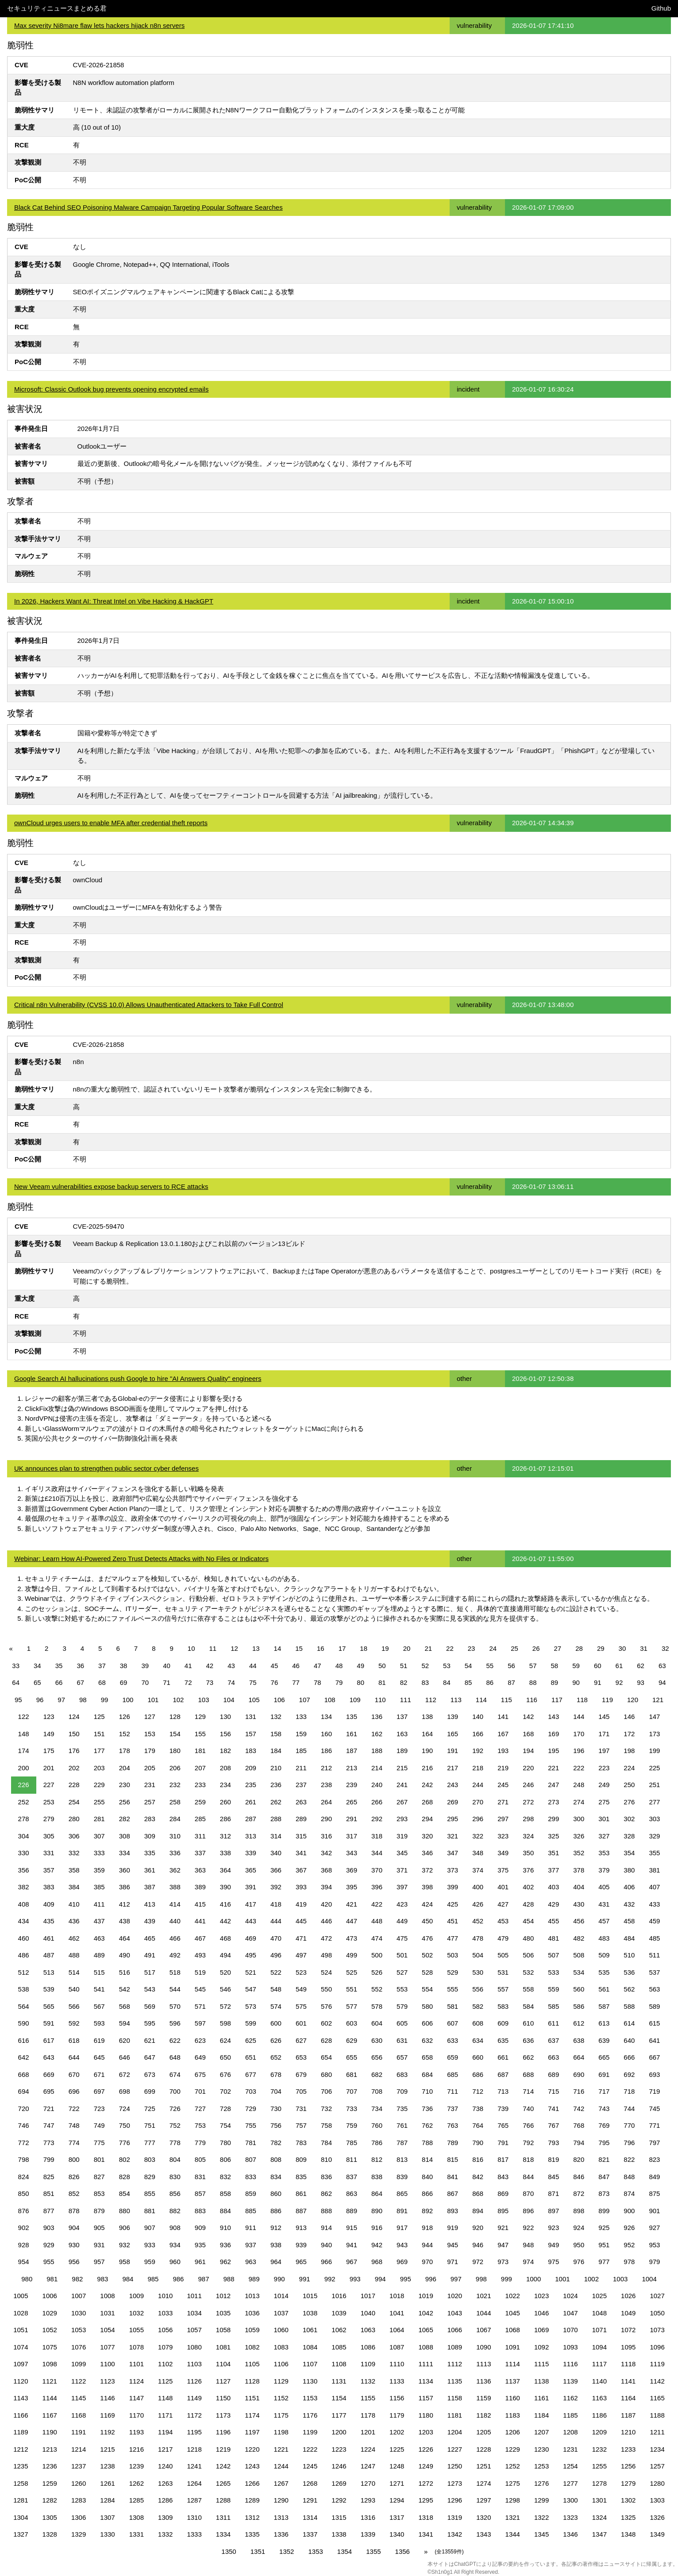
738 (477, 2108)
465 (149, 1938)
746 (23, 2125)
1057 (194, 2330)
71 (166, 1682)
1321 (512, 2517)
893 (452, 2211)
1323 (570, 2517)
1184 (541, 2415)
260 (225, 1802)
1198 (281, 2432)
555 (452, 1989)
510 (629, 1955)
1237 (78, 2466)
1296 (454, 2500)
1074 (20, 2347)
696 (74, 2091)
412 (124, 1904)
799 (48, 2159)
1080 (194, 2347)
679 (301, 2074)
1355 (373, 2551)
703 (250, 2091)
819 (553, 2159)
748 (74, 2125)
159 (301, 1734)
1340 (396, 2534)
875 (654, 2193)
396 (376, 1887)
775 (99, 2142)
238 (326, 1784)
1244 (281, 2466)
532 (528, 1972)
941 (351, 2245)
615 (654, 2023)
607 (452, 2023)
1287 (194, 2500)
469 (250, 1938)
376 (528, 1870)
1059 (252, 2330)
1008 (107, 2295)
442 (225, 1921)
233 (200, 1784)
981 (52, 2279)
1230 (541, 2449)
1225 (396, 2449)
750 (124, 2125)
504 (477, 1955)
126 (124, 1716)
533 (553, 1972)
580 (427, 2006)
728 (225, 2108)
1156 (396, 2398)
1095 (628, 2347)
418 (275, 1904)
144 (578, 1716)
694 (23, 2091)
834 (275, 2176)
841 (452, 2176)
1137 (512, 2381)
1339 (368, 2534)
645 (99, 2057)
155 (200, 1734)
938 (275, 2245)
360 (124, 1870)
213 (351, 1768)
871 (553, 2193)
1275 (512, 2483)
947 (502, 2245)
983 (102, 2279)
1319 (454, 2517)
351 (553, 1853)
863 (351, 2193)
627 (301, 2040)
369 (351, 1870)
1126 (194, 2381)
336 (175, 1853)
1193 (136, 2432)
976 (578, 2261)
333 (99, 1853)
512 (23, 1972)
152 (124, 1734)
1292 (338, 2500)
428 (528, 1904)
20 (407, 1648)
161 (351, 1734)
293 (402, 1818)
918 (427, 2227)
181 (200, 1750)
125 (99, 1716)
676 (225, 2074)
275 (603, 1802)
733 (351, 2108)
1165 (657, 2398)
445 (301, 1921)
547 (250, 1989)
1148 (165, 2398)
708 (376, 2091)
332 (74, 1853)
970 (427, 2261)
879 (99, 2211)
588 (629, 2006)
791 (502, 2142)
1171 (165, 2415)
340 (275, 1853)
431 (603, 1904)
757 (301, 2125)
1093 (570, 2347)
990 (279, 2279)
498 (326, 1955)
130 (225, 1716)
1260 (78, 2483)
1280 (657, 2483)
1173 (223, 2415)
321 (452, 1836)
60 (597, 1665)
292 (376, 1818)
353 (603, 1853)
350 (528, 1853)
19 (385, 1648)
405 (603, 1887)
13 (256, 1648)
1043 (454, 2313)
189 (402, 1750)
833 (250, 2176)
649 (200, 2057)
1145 (78, 2398)
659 (452, 2057)
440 (175, 1921)
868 (477, 2193)
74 (231, 1682)
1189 (20, 2432)
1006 (49, 2295)
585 (553, 2006)
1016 (338, 2295)
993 (355, 2279)
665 (603, 2057)
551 (351, 1989)
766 (528, 2125)
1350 (228, 2551)
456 (578, 1921)
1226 (425, 2449)
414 (175, 1904)
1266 (252, 2483)
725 (149, 2108)
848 (629, 2176)
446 (326, 1921)
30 (622, 1648)
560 (578, 1989)
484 (629, 1938)
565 (48, 2006)
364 (225, 1870)
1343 (483, 2534)
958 (124, 2261)
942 (376, 2245)
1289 (252, 2500)
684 (427, 2074)
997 (456, 2279)
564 (23, 2006)
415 (200, 1904)
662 (528, 2057)
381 (654, 1870)
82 (404, 1682)
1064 (396, 2330)
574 (275, 2006)
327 (603, 1836)
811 (351, 2159)
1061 (310, 2330)
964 (275, 2261)
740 (528, 2108)
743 (603, 2108)
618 (74, 2040)
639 (603, 2040)
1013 (252, 2295)
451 (452, 1921)
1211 (657, 2432)
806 (225, 2159)
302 (629, 1818)
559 (553, 1989)
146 (629, 1716)
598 (225, 2023)
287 (250, 1818)
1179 (396, 2415)
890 (376, 2211)
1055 (136, 2330)
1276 (541, 2483)
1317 (396, 2517)
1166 (20, 2415)
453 (502, 1921)
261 (250, 1802)
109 (355, 1699)
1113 (483, 2364)
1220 (252, 2449)
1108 (338, 2364)
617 (48, 2040)
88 (533, 1682)
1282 (49, 2500)
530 (477, 1972)
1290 (281, 2500)
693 (654, 2074)
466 (175, 1938)
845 (553, 2176)
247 (553, 1784)
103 (203, 1699)
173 (654, 1734)
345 (402, 1853)
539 (48, 1989)
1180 (425, 2415)
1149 (194, 2398)
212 (326, 1768)
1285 (136, 2500)
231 (149, 1784)
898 (578, 2211)
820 (578, 2159)
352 (578, 1853)
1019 (425, 2295)
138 (427, 1716)
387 (149, 1887)
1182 (483, 2415)
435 (48, 1921)
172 (629, 1734)
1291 (310, 2500)
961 (200, 2261)
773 (48, 2142)
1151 (252, 2398)
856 (175, 2193)
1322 (541, 2517)
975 (553, 2261)
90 (576, 1682)
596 (175, 2023)
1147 (136, 2398)
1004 (649, 2279)
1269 (338, 2483)
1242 (223, 2466)
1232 (599, 2449)
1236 (49, 2466)
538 (23, 1989)
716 (578, 2091)
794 (578, 2142)
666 (629, 2057)
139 (452, 1716)
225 (654, 1768)
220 (528, 1768)
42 (210, 1665)
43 (231, 1665)
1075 (49, 2347)
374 (477, 1870)
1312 (252, 2517)
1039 (338, 2313)
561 (603, 1989)
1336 (281, 2534)
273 (553, 1802)
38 (123, 1665)
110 (380, 1699)
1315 (338, 2517)
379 (603, 1870)
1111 (425, 2364)
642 (23, 2057)
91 (597, 1682)
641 (654, 2040)
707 (351, 2091)
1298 (512, 2500)
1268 (310, 2483)
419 (301, 1904)
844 (528, 2176)
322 (477, 1836)
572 (225, 2006)
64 (15, 1682)
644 (74, 2057)
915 (351, 2227)
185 (301, 1750)
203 (99, 1768)
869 (502, 2193)
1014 (281, 2295)
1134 (425, 2381)
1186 (599, 2415)
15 (299, 1648)
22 (450, 1648)
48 (339, 1665)
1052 (49, 2330)
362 (175, 1870)
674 (175, 2074)
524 (326, 1972)
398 (427, 1887)
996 (430, 2279)
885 (250, 2211)
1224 (368, 2449)
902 (23, 2227)
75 (253, 1682)
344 (376, 1853)
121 (657, 1699)
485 (654, 1938)
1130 (310, 2381)
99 (104, 1699)
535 (603, 1972)
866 (427, 2193)
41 (188, 1665)
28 (579, 1648)
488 (74, 1955)
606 (427, 2023)
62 (640, 1665)
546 (225, 1989)
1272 (425, 2483)
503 (452, 1955)
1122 (78, 2381)
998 (481, 2279)
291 (351, 1818)
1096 (657, 2347)
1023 (541, 2295)
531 (502, 1972)
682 (376, 2074)
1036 (252, 2313)
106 (279, 1699)
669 (48, 2074)
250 (629, 1784)
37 (102, 1665)
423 (402, 1904)
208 (225, 1768)
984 (127, 2279)
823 (654, 2159)
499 (351, 1955)
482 (578, 1938)
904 (74, 2227)
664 (578, 2057)
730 (275, 2108)
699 (149, 2091)
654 (326, 2057)
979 (654, 2261)
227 (48, 1784)
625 (250, 2040)
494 (225, 1955)
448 (376, 1921)
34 (37, 1665)
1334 (223, 2534)
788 (427, 2142)
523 (301, 1972)
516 (124, 1972)
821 (603, 2159)
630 (376, 2040)
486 (23, 1955)
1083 (281, 2347)
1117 (599, 2364)
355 (654, 1853)
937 (250, 2245)
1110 (396, 2364)
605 (402, 2023)
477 (452, 1938)
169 (553, 1734)
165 (452, 1734)
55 (489, 1665)
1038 (310, 2313)
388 (175, 1887)
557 (502, 1989)
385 (99, 1887)
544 (175, 1989)
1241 (194, 2466)
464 (124, 1938)
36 (80, 1665)
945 (452, 2245)
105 (254, 1699)
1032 (136, 2313)
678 (275, 2074)
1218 (194, 2449)
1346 (570, 2534)
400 (477, 1887)
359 (99, 1870)
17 (342, 1648)
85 (468, 1682)
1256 (628, 2466)
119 (607, 1699)
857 (200, 2193)
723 (99, 2108)
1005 (20, 2295)
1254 (570, 2466)
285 (200, 1818)
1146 (107, 2398)
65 (37, 1682)
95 (18, 1699)
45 (274, 1665)
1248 (396, 2466)
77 (296, 1682)
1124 (136, 2381)
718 (629, 2091)
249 (603, 1784)
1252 (512, 2466)
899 (603, 2211)
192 (477, 1750)
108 (329, 1699)
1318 (425, 2517)
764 (477, 2125)
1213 (49, 2449)
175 (48, 1750)
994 (380, 2279)
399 (452, 1887)
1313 (281, 2517)
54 (468, 1665)
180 (175, 1750)
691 (603, 2074)
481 (553, 1938)
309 (149, 1836)
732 (326, 2108)
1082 (252, 2347)
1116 (570, 2364)
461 (48, 1938)
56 (511, 1665)
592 (74, 2023)
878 (74, 2211)
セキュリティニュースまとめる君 (57, 8)
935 (200, 2245)
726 (175, 2108)
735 (402, 2108)
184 (275, 1750)
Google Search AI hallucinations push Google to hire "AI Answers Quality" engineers (137, 1378)
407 (654, 1887)
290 (326, 1818)
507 (553, 1955)
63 (662, 1665)
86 (489, 1682)
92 (619, 1682)
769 (603, 2125)
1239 (136, 2466)
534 (578, 1972)
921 (502, 2227)
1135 (454, 2381)
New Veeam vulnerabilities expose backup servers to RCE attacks (111, 1186)
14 (277, 1648)
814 (427, 2159)
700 (175, 2091)
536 (629, 1972)
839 (402, 2176)
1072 (628, 2330)
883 (200, 2211)
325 (553, 1836)
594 (124, 2023)
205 (149, 1768)
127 (149, 1716)
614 (629, 2023)
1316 (368, 2517)
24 (493, 1648)
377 (553, 1870)
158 (275, 1734)
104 (229, 1699)
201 (48, 1768)
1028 (20, 2313)
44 (253, 1665)
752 (175, 2125)
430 (578, 1904)
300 (578, 1818)
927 (654, 2227)
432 (629, 1904)
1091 (512, 2347)
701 (200, 2091)
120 (632, 1699)
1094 (599, 2347)
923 (553, 2227)
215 (402, 1768)
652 (275, 2057)
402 (528, 1887)
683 (402, 2074)
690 (578, 2074)
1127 (223, 2381)
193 (502, 1750)
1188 (657, 2415)
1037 (281, 2313)
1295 (425, 2500)
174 (23, 1750)
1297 (483, 2500)
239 (351, 1784)
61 (619, 1665)
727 (200, 2108)
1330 (107, 2534)
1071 (599, 2330)
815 (452, 2159)
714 (528, 2091)
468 (225, 1938)
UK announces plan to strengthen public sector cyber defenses (106, 1468)
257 (149, 1802)
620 (124, 2040)
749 (99, 2125)
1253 (541, 2466)
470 (275, 1938)
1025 (599, 2295)
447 (351, 1921)
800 (74, 2159)
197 (603, 1750)
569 (149, 2006)
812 (376, 2159)
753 (200, 2125)
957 (99, 2261)
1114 (512, 2364)
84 (447, 1682)
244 (477, 1784)
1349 (657, 2534)
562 (629, 1989)
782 (275, 2142)
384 (74, 1887)
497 (301, 1955)
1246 (338, 2466)
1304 (20, 2517)
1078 (136, 2347)
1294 (396, 2500)
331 (48, 1853)
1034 (194, 2313)
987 (203, 2279)
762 (427, 2125)
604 (376, 2023)
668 (23, 2074)
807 (250, 2159)
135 (351, 1716)
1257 (657, 2466)
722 (74, 2108)
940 (326, 2245)
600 (275, 2023)
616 (23, 2040)
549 (301, 1989)
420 (326, 1904)
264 (326, 1802)
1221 (281, 2449)
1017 (368, 2295)
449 (402, 1921)
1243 (252, 2466)
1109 (368, 2364)
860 (275, 2193)
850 (23, 2193)
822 (629, 2159)
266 (376, 1802)
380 (629, 1870)
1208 (570, 2432)
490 (124, 1955)
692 (629, 2074)
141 (502, 1716)
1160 (512, 2398)
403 (553, 1887)
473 (351, 1938)
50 (382, 1665)
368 (326, 1870)
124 (74, 1716)
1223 (338, 2449)
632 (427, 2040)
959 (149, 2261)
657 (402, 2057)
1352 (286, 2551)
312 (225, 1836)
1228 (483, 2449)
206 (175, 1768)
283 (149, 1818)
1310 (194, 2517)
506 (528, 1955)
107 (304, 1699)
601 (301, 2023)
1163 (599, 2398)
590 (23, 2023)
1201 (368, 2432)
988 (229, 2279)
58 (555, 1665)
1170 (136, 2415)
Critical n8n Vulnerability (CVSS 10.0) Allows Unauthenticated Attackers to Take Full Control (148, 1004)
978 (629, 2261)
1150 (223, 2398)
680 (326, 2074)
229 (99, 1784)
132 (275, 1716)
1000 (533, 2279)
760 (376, 2125)
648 (175, 2057)
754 (225, 2125)
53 (447, 1665)
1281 (20, 2500)
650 (225, 2057)
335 (149, 1853)
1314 (310, 2517)
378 (578, 1870)
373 (452, 1870)
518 (175, 1972)
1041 (396, 2313)
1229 (512, 2449)
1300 (570, 2500)
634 (477, 2040)
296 (477, 1818)
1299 (541, 2500)
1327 (20, 2534)
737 (452, 2108)
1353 (315, 2551)
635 (502, 2040)
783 (301, 2142)
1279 (628, 2483)
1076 (78, 2347)
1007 (78, 2295)
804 (175, 2159)
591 (48, 2023)
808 (275, 2159)
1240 (165, 2466)
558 (528, 1989)
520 (225, 1972)
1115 (541, 2364)
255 (99, 1802)
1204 (454, 2432)
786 (376, 2142)
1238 (107, 2466)
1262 (136, 2483)
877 (48, 2211)
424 (427, 1904)
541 (99, 1989)
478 (477, 1938)
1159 (483, 2398)
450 (427, 1921)
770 (629, 2125)
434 (23, 1921)
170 (578, 1734)
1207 (541, 2432)
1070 (570, 2330)
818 (528, 2159)
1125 (165, 2381)
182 (225, 1750)
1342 (454, 2534)
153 (149, 1734)
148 (23, 1734)
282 (124, 1818)
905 (99, 2227)
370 (376, 1870)
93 (640, 1682)
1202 (396, 2432)
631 (402, 2040)
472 (326, 1938)
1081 (223, 2347)
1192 (107, 2432)
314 (275, 1836)
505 (502, 1955)
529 (452, 1972)
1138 (541, 2381)
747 (48, 2125)
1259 (49, 2483)
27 (558, 1648)
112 (430, 1699)
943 (402, 2245)
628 (326, 2040)
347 (452, 1853)
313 (250, 1836)
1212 (20, 2449)
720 (23, 2108)
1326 (657, 2517)
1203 (425, 2432)
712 (477, 2091)
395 (351, 1887)
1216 (136, 2449)
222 (578, 1768)
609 (502, 2023)
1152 (281, 2398)
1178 (368, 2415)
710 (427, 2091)
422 (376, 1904)
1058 (223, 2330)
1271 (396, 2483)
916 (376, 2227)
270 (477, 1802)
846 (578, 2176)
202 (74, 1768)
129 (200, 1716)
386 (124, 1887)
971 (452, 2261)
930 (74, 2245)
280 (74, 1818)
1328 (49, 2534)
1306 (78, 2517)
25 (514, 1648)
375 (502, 1870)
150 (74, 1734)
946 (477, 2245)
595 (149, 2023)
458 (629, 1921)
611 (553, 2023)
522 (275, 1972)
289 (301, 1818)
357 (48, 1870)
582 (477, 2006)
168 (528, 1734)
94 (662, 1682)
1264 (194, 2483)
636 (528, 2040)
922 (528, 2227)
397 (402, 1887)
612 (578, 2023)
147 (654, 1716)
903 (48, 2227)
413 (149, 1904)
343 (351, 1853)
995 (405, 2279)
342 (326, 1853)
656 (376, 2057)
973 (502, 2261)
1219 (223, 2449)
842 (477, 2176)
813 (402, 2159)
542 (124, 1989)
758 (326, 2125)
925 (603, 2227)
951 (603, 2245)
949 (553, 2245)
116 (531, 1699)
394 (326, 1887)
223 (603, 1768)
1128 (252, 2381)
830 (175, 2176)
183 (250, 1750)
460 (23, 1938)
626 (275, 2040)
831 (200, 2176)
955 (48, 2261)
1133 (396, 2381)
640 (629, 2040)
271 (502, 1802)
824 (23, 2176)
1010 (165, 2295)
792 (528, 2142)
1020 (454, 2295)
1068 (512, 2330)
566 (74, 2006)
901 (654, 2211)
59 (576, 1665)
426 (477, 1904)
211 (301, 1768)
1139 (570, 2381)
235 (250, 1784)
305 (48, 1836)
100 (127, 1699)
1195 (194, 2432)
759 (351, 2125)
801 (99, 2159)
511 (654, 1955)
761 (402, 2125)
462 (74, 1938)
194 (528, 1750)
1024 (570, 2295)
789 (452, 2142)
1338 (338, 2534)
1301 (599, 2500)
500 (376, 1955)
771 (654, 2125)
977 (603, 2261)
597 (200, 2023)
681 (351, 2074)
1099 (78, 2364)
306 (74, 1836)
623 (200, 2040)
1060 (281, 2330)
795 (603, 2142)
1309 (165, 2517)
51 (404, 1665)
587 (603, 2006)
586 (578, 2006)
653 (301, 2057)
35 (59, 1665)
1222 (310, 2449)
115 (506, 1699)
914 (326, 2227)
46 (296, 1665)
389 (200, 1887)
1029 (49, 2313)
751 (149, 2125)
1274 (483, 2483)
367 (301, 1870)
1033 (165, 2313)
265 (351, 1802)
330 (23, 1853)
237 (301, 1784)
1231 (570, 2449)
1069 (541, 2330)
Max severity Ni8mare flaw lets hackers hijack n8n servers (99, 25)
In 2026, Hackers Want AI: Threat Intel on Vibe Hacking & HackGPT (113, 601)
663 (553, 2057)
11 (213, 1648)
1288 (223, 2500)
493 (200, 1955)
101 (152, 1699)
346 (427, 1853)
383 (48, 1887)
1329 (78, 2534)
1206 (512, 2432)
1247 (368, 2466)
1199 (310, 2432)
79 (339, 1682)
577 (351, 2006)
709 (402, 2091)
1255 (599, 2466)
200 (23, 1768)
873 (603, 2193)
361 (149, 1870)
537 (654, 1972)
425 (452, 1904)
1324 (599, 2517)
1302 (628, 2500)
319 (402, 1836)
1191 (78, 2432)
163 (402, 1734)
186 (326, 1750)
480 (528, 1938)
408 (23, 1904)
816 (477, 2159)
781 (250, 2142)
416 (225, 1904)
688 (528, 2074)
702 (225, 2091)
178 (124, 1750)
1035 (223, 2313)
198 (629, 1750)
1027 (657, 2295)
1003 (620, 2279)
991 (304, 2279)
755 (250, 2125)
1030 (78, 2313)
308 (124, 1836)
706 (326, 2091)
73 (210, 1682)
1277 (570, 2483)
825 (48, 2176)
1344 (512, 2534)
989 (254, 2279)
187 (351, 1750)
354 (629, 1853)
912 (275, 2227)
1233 (628, 2449)
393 (301, 1887)
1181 (454, 2415)
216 (427, 1768)
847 (603, 2176)
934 (175, 2245)
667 (654, 2057)
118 (582, 1699)
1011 (194, 2295)
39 (145, 1665)
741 (553, 2108)
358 (74, 1870)
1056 (165, 2330)
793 (553, 2142)
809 (301, 2159)
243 (452, 1784)
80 (360, 1682)
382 (23, 1887)
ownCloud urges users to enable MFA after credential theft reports (111, 823)
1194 (165, 2432)
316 (326, 1836)
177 (99, 1750)
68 (102, 1682)
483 (603, 1938)
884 (225, 2211)
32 (665, 1648)
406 (629, 1887)
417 (250, 1904)
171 (603, 1734)
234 (225, 1784)
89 (555, 1682)
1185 (570, 2415)
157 (250, 1734)
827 (99, 2176)
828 (124, 2176)
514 (74, 1972)
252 (23, 1802)
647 (149, 2057)
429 (553, 1904)
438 (124, 1921)
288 (275, 1818)
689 (553, 2074)
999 (506, 2279)
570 (175, 2006)
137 (402, 1716)
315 (301, 1836)
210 (275, 1768)
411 (99, 1904)
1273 (454, 2483)
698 (124, 2091)
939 (301, 2245)
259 (200, 1802)
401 (502, 1887)
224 (629, 1768)
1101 (136, 2364)
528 (427, 1972)
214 (376, 1768)
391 (250, 1887)
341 (301, 1853)
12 (234, 1648)
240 (376, 1784)
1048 (599, 2313)
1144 (49, 2398)
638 (578, 2040)
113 (456, 1699)
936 (225, 2245)
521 (250, 1972)
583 (502, 2006)
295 (452, 1818)
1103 (194, 2364)
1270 (368, 2483)
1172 (194, 2415)
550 (326, 1989)
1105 (252, 2364)
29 (601, 1648)
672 (124, 2074)
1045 (512, 2313)
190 (427, 1750)
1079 (165, 2347)
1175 (281, 2415)
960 (175, 2261)
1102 (165, 2364)
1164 (628, 2398)
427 (502, 1904)
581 (452, 2006)
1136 (483, 2381)
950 (578, 2245)
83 (425, 1682)
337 (200, 1853)
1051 (20, 2330)
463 (99, 1938)
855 (149, 2193)
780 (225, 2142)
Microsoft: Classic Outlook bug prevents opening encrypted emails (111, 389)
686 (477, 2074)
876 (23, 2211)
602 (326, 2023)
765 (502, 2125)
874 (629, 2193)
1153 (310, 2398)
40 (166, 1665)
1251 (483, 2466)
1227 (454, 2449)
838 (376, 2176)
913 (301, 2227)
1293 (368, 2500)
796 (629, 2142)
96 (40, 1699)
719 (654, 2091)
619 (99, 2040)
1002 (591, 2279)
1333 (194, 2534)
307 (99, 1836)
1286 (165, 2500)
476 (427, 1938)
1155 (368, 2398)
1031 (107, 2313)
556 (477, 1989)
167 (502, 1734)
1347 (599, 2534)
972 (477, 2261)
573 (250, 2006)
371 (402, 1870)
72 (188, 1682)
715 (553, 2091)
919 (452, 2227)
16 (320, 1648)
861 (301, 2193)
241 (402, 1784)
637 (553, 2040)
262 (275, 1802)
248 (578, 1784)
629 (351, 2040)
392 (275, 1887)
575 (301, 2006)
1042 (425, 2313)
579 (402, 2006)
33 (15, 1665)
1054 (107, 2330)
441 (200, 1921)
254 (74, 1802)
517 (149, 1972)
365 (250, 1870)
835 (301, 2176)
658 (427, 2057)
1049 (628, 2313)
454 (528, 1921)
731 (301, 2108)
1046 (541, 2313)
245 (502, 1784)
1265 (223, 2483)
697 (99, 2091)
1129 (281, 2381)
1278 (599, 2483)
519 (200, 1972)
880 (124, 2211)
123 (48, 1716)
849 (654, 2176)
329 (654, 1836)
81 (382, 1682)
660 (477, 2057)
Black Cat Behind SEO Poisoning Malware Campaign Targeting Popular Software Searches (148, 207)
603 (351, 2023)
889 (351, 2211)
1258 (20, 2483)
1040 (368, 2313)
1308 (136, 2517)
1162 (570, 2398)
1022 (512, 2295)
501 (402, 1955)
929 (48, 2245)
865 (402, 2193)
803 (149, 2159)
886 (275, 2211)
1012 (223, 2295)
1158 (454, 2398)
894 (477, 2211)
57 (533, 1665)
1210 (628, 2432)
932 (124, 2245)
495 (250, 1955)
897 (553, 2211)
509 (603, 1955)
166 (477, 1734)
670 (74, 2074)
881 (149, 2211)
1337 (310, 2534)
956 (74, 2261)
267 (402, 1802)
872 (578, 2193)
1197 (252, 2432)
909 (200, 2227)
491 (149, 1955)
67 (80, 1682)
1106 (281, 2364)
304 (23, 1836)
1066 (454, 2330)
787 (402, 2142)
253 (48, 1802)
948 (528, 2245)
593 (99, 2023)
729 (250, 2108)
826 (74, 2176)
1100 (107, 2364)
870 (528, 2193)
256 (124, 1802)
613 (603, 2023)
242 (427, 1784)
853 (99, 2193)
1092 (541, 2347)
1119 (657, 2364)
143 (553, 1716)
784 (326, 2142)
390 (225, 1887)
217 (452, 1768)
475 (402, 1938)
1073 (657, 2330)
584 (528, 2006)
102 (178, 1699)
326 (578, 1836)
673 (149, 2074)
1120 (20, 2381)
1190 (49, 2432)
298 (528, 1818)
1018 (396, 2295)
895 (502, 2211)
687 (502, 2074)
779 (200, 2142)
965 (301, 2261)
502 (427, 1955)
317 (351, 1836)
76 (274, 1682)
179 (149, 1750)
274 (578, 1802)
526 (376, 1972)
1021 (483, 2295)
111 (405, 1699)
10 (191, 1648)
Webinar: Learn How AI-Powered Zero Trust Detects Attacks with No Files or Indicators (141, 1558)
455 (553, 1921)
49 (360, 1665)
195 (553, 1750)
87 (511, 1682)
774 (74, 2142)
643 (48, 2057)
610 (528, 2023)
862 (326, 2193)
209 (250, 1768)
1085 (338, 2347)
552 (376, 1989)
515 (99, 1972)
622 (175, 2040)
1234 (657, 2449)
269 (452, 1802)
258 (175, 1802)
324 (528, 1836)
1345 (541, 2534)
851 (48, 2193)
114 (481, 1699)
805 (200, 2159)
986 (178, 2279)
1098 (49, 2364)
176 (74, 1750)
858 (225, 2193)
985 (152, 2279)
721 (48, 2108)
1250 (454, 2466)
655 (351, 2057)
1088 (425, 2347)
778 (175, 2142)
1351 (257, 2551)
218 (477, 1768)
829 (149, 2176)
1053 (78, 2330)
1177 (338, 2415)
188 (376, 1750)
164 (427, 1734)
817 (502, 2159)
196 (578, 1750)
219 (502, 1768)
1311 (223, 2517)
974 (528, 2261)
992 (329, 2279)
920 (477, 2227)
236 (275, 1784)
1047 (570, 2313)
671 (99, 2074)
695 (48, 2091)
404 (578, 1887)
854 (124, 2193)
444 (275, 1921)
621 (149, 2040)
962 (225, 2261)
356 (23, 1870)
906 (124, 2227)
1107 (310, 2364)
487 (48, 1955)
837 (351, 2176)
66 (59, 1682)
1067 (483, 2330)
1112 (454, 2364)
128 (175, 1716)
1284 (107, 2500)
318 (376, 1836)
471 (301, 1938)
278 (23, 1818)
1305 (49, 2517)
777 (149, 2142)
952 (629, 2245)
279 (48, 1818)
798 (23, 2159)
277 (654, 1802)
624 (225, 2040)
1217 (165, 2449)
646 (124, 2057)
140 (477, 1716)
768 (578, 2125)
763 (452, 2125)
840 (427, 2176)
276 (629, 1802)
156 (225, 1734)
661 (502, 2057)
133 (301, 1716)
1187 (628, 2415)
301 (603, 1818)
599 (250, 2023)
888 (326, 2211)
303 (654, 1818)
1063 (368, 2330)
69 (123, 1682)
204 (124, 1768)
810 (326, 2159)
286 (225, 1818)
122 (23, 1716)
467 (200, 1938)
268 (427, 1802)
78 (317, 1682)
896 (528, 2211)
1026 (628, 2295)
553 (402, 1989)
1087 (396, 2347)
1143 (20, 2398)
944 (427, 2245)
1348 (628, 2534)
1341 (425, 2534)
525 (351, 1972)
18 (363, 1648)
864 (376, 2193)
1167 (49, 2415)
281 (99, 1818)
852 (74, 2193)
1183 (512, 2415)
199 (654, 1750)
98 (83, 1699)
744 (629, 2108)
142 (528, 1716)
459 (654, 1921)
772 (23, 2142)
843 (502, 2176)
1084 (310, 2347)
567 (99, 2006)
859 (250, 2193)
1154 (338, 2398)
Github (661, 8)
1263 (165, 2483)
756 (275, 2125)
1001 (562, 2279)
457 (603, 1921)
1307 (107, 2517)
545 (200, 1989)
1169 (107, 2415)
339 (250, 1853)
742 (578, 2108)
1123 (107, 2381)
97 (61, 1699)
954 (23, 2261)
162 (376, 1734)
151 (99, 1734)
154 (175, 1734)
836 (326, 2176)
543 (149, 1989)
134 (326, 1716)
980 (26, 2279)
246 (528, 1784)
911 (250, 2227)
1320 (483, 2517)
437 (99, 1921)
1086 (368, 2347)
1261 (107, 2483)
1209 (599, 2432)
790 (477, 2142)
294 (427, 1818)
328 (629, 1836)
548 (275, 1989)
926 (629, 2227)
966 (326, 2261)
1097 (20, 2364)
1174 (252, 2415)
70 (145, 1682)
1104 (223, 2364)
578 (376, 2006)
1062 (338, 2330)
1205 (483, 2432)
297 (502, 1818)
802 (124, 2159)
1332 (165, 2534)
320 (427, 1836)
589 (654, 2006)
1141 (628, 2381)
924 (578, 2227)
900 (629, 2211)
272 (528, 1802)
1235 (20, 2466)
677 (250, 2074)
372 (427, 1870)
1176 (310, 2415)
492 (175, 1955)
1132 (368, 2381)
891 (402, 2211)
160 (326, 1734)
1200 (338, 2432)
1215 (107, 2449)
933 (149, 2245)
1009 (136, 2295)
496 (275, 1955)
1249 (425, 2466)
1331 (136, 2534)
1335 (252, 2534)
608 (477, 2023)
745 (654, 2108)
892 (427, 2211)
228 (74, 1784)
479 (502, 1938)
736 (427, 2108)
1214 (78, 2449)
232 (175, 1784)
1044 (483, 2313)
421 (351, 1904)
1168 (78, 2415)
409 (48, 1904)
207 (200, 1768)
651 (250, 2057)
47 (317, 1665)
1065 (425, 2330)
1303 (657, 2500)
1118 (628, 2364)
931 (99, 2245)
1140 (599, 2381)
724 (124, 2108)
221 (553, 1768)
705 (301, 2091)
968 (376, 2261)
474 (376, 1938)
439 (149, 1921)
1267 (281, 2483)
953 (654, 2245)
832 (225, 2176)
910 (225, 2227)
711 (452, 2091)
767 (553, 2125)
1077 (107, 2347)
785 (351, 2142)
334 (124, 1853)
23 (471, 1648)
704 (275, 2091)
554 (427, 1989)
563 (654, 1989)
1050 (657, 2313)
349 (502, 1853)
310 (175, 1836)
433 (654, 1904)
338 (225, 1853)
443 (250, 1921)
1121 (49, 2381)
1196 (223, 2432)
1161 (541, 2398)
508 (578, 1955)
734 (376, 2108)
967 (351, 2261)
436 (74, 1921)
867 (452, 2193)
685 (452, 2074)
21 (428, 1648)
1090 (483, 2347)
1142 (657, 2381)
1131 (338, 2381)
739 (502, 2108)
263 (301, 1802)
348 (477, 1853)
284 (175, 1818)
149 (48, 1734)
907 (149, 2227)
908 (175, 2227)
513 (48, 1972)
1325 (628, 2517)
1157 (425, 2398)
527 (402, 1972)
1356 (402, 2551)
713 (502, 2091)
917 (402, 2227)
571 (200, 2006)
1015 (310, 2295)
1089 (454, 2347)
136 (376, 1716)
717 (603, 2091)
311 (200, 1836)
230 (124, 1784)
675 (200, 2074)
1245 (310, 2466)
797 (654, 2142)
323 (502, 1836)
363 (200, 1870)
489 (99, 1955)
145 (603, 1716)
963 (250, 2261)
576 (326, 2006)
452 (477, 1921)
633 (452, 2040)
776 (124, 2142)
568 (124, 2006)
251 (654, 1784)
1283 (78, 2500)
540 (74, 1989)
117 (556, 1699)
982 (77, 2279)
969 (402, 2261)
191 (452, 1750)
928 (23, 2245)
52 (425, 1665)
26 (536, 1648)
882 (175, 2211)
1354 (344, 2551)
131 (250, 1716)
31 (643, 1648)
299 (553, 1818)
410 (74, 1904)
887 (301, 2211)
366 (275, 1870)
